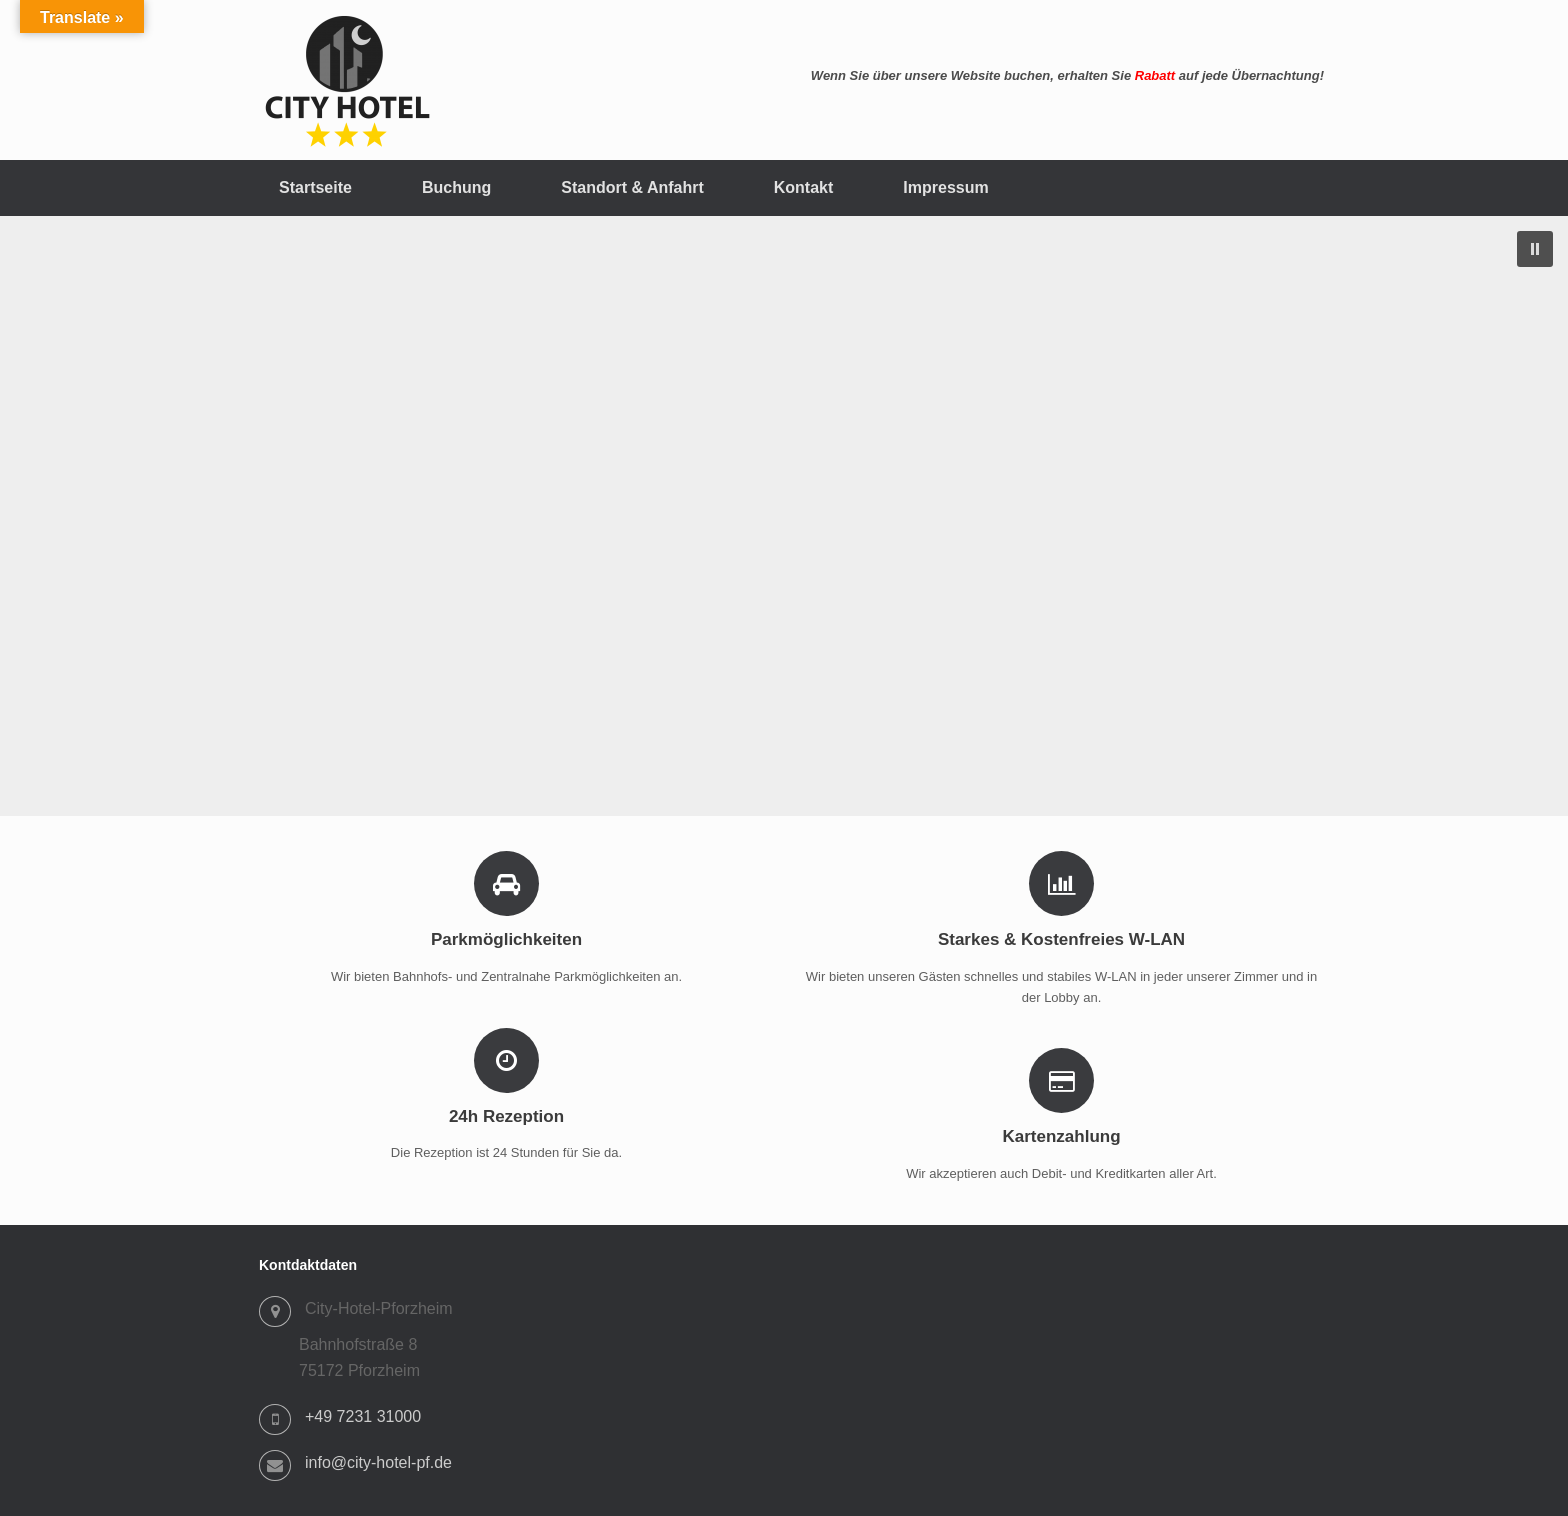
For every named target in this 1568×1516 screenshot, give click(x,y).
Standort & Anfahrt (632, 187)
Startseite (315, 187)
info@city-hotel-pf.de (378, 1462)
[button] (1535, 249)
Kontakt (804, 187)
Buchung (456, 187)
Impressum (945, 187)
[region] (784, 516)
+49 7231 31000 (363, 1416)
